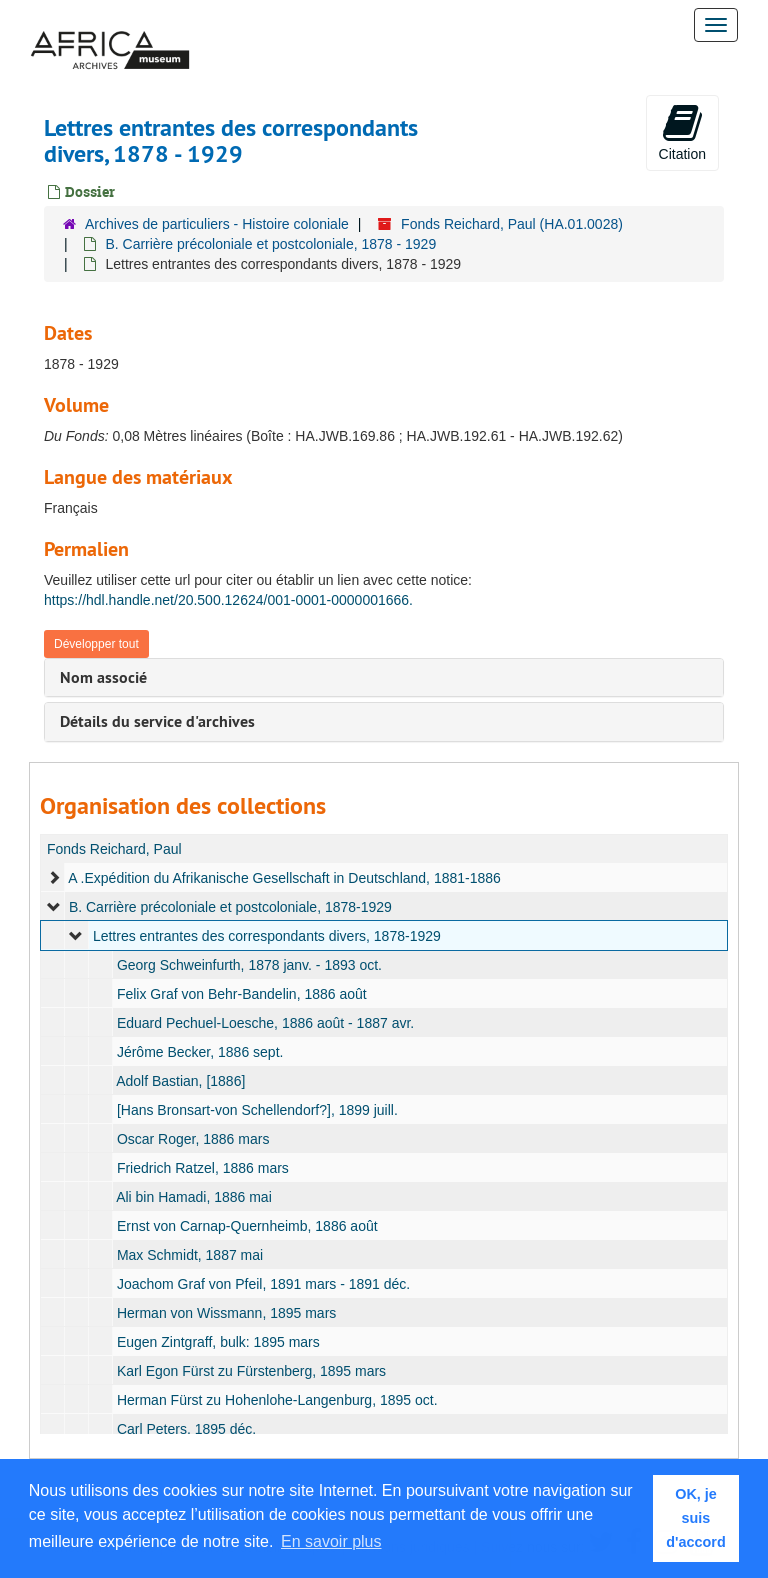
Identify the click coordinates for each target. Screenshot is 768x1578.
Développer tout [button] (96, 644)
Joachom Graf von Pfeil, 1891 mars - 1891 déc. (263, 1284)
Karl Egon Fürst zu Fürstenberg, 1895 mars (251, 1371)
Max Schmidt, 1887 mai (190, 1255)
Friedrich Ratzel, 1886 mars (203, 1168)
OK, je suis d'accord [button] (695, 1518)
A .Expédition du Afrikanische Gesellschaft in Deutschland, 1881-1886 (284, 878)
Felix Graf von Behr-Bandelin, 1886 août (242, 994)
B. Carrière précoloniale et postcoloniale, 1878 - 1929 (270, 244)
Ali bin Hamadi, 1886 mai (194, 1197)
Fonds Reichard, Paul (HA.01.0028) (512, 224)
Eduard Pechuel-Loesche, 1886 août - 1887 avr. (265, 1023)
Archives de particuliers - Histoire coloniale (217, 224)
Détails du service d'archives (157, 721)
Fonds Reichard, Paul (114, 849)
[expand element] (54, 878)
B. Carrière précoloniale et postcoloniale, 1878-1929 (230, 907)
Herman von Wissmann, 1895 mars (226, 1313)
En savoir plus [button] (331, 1541)
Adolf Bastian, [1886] (180, 1081)
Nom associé (103, 677)
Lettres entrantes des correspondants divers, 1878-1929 (267, 936)
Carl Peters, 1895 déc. (186, 1429)
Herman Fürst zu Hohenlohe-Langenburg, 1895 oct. (277, 1400)
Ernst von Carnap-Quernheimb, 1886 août (247, 1226)
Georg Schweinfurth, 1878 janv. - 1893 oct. (249, 965)
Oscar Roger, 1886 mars (193, 1139)
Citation (682, 132)
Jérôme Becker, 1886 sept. (200, 1052)
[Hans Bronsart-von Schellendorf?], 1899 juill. (257, 1110)
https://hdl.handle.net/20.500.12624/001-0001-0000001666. (228, 600)
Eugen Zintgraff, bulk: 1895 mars (218, 1342)
